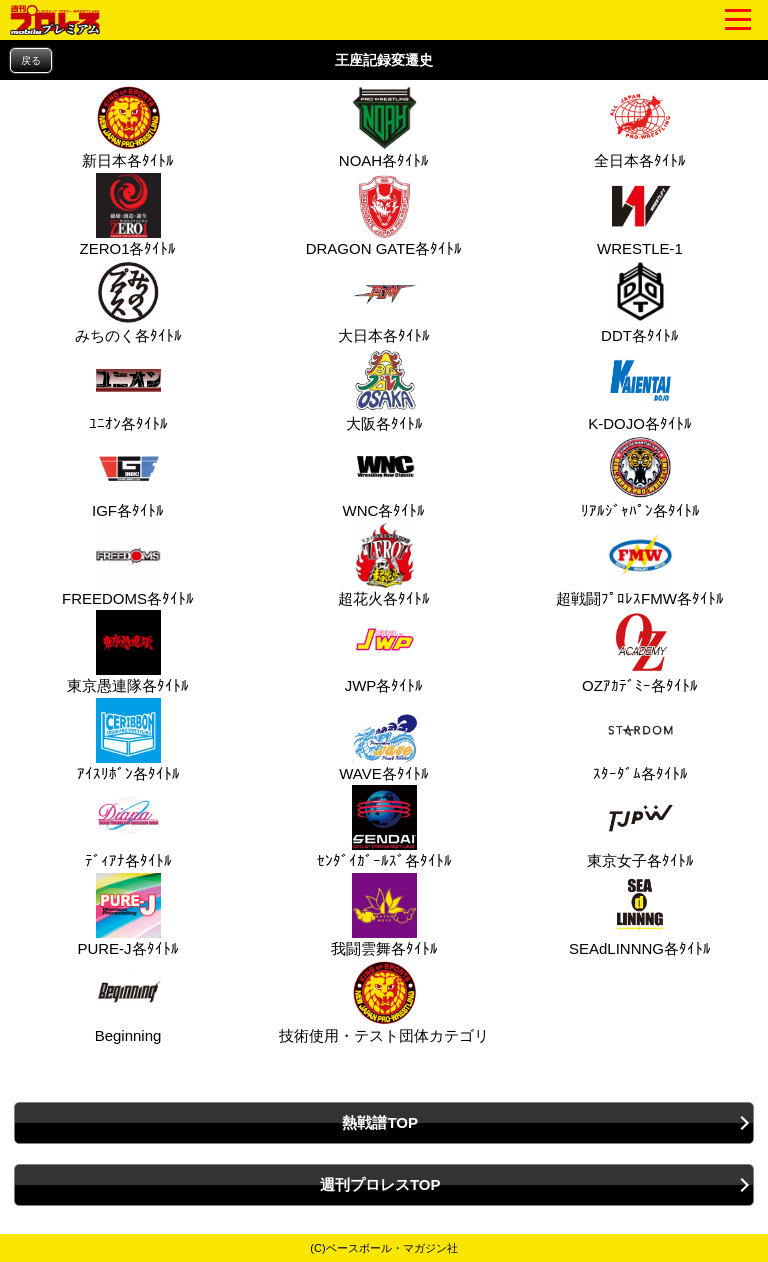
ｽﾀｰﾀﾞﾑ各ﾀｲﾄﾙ (640, 740)
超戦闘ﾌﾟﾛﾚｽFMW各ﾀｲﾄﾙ (640, 565)
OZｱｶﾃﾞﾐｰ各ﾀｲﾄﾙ (640, 652)
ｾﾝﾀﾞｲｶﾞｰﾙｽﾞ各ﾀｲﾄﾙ (384, 827)
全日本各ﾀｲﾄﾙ (640, 127)
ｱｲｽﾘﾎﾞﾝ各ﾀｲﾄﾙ (128, 740)
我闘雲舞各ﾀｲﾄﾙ (384, 915)
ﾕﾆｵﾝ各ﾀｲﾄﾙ (128, 390)
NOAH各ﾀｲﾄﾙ (384, 127)
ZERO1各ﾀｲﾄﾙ (127, 215)
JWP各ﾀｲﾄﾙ (384, 652)
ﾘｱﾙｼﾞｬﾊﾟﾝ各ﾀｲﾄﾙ (640, 477)
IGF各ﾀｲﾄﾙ (128, 477)
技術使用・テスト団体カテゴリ (384, 1002)
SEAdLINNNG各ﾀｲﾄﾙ (640, 915)
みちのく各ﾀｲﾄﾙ (128, 302)
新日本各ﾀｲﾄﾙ (128, 127)
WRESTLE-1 (640, 215)
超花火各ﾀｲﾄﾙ (384, 565)
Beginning (126, 1002)
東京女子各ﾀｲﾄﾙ (640, 827)
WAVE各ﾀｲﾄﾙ (384, 740)
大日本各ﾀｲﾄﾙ (384, 302)
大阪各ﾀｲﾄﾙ (384, 390)
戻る (31, 60)
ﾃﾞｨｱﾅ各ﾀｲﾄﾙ (128, 827)
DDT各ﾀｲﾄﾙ (640, 302)
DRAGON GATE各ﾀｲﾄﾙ (384, 215)
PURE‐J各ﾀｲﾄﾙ (127, 915)
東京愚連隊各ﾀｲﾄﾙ (128, 652)
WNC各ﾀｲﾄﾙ (384, 477)
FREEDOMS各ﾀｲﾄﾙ (128, 565)
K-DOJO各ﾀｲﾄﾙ (640, 390)
